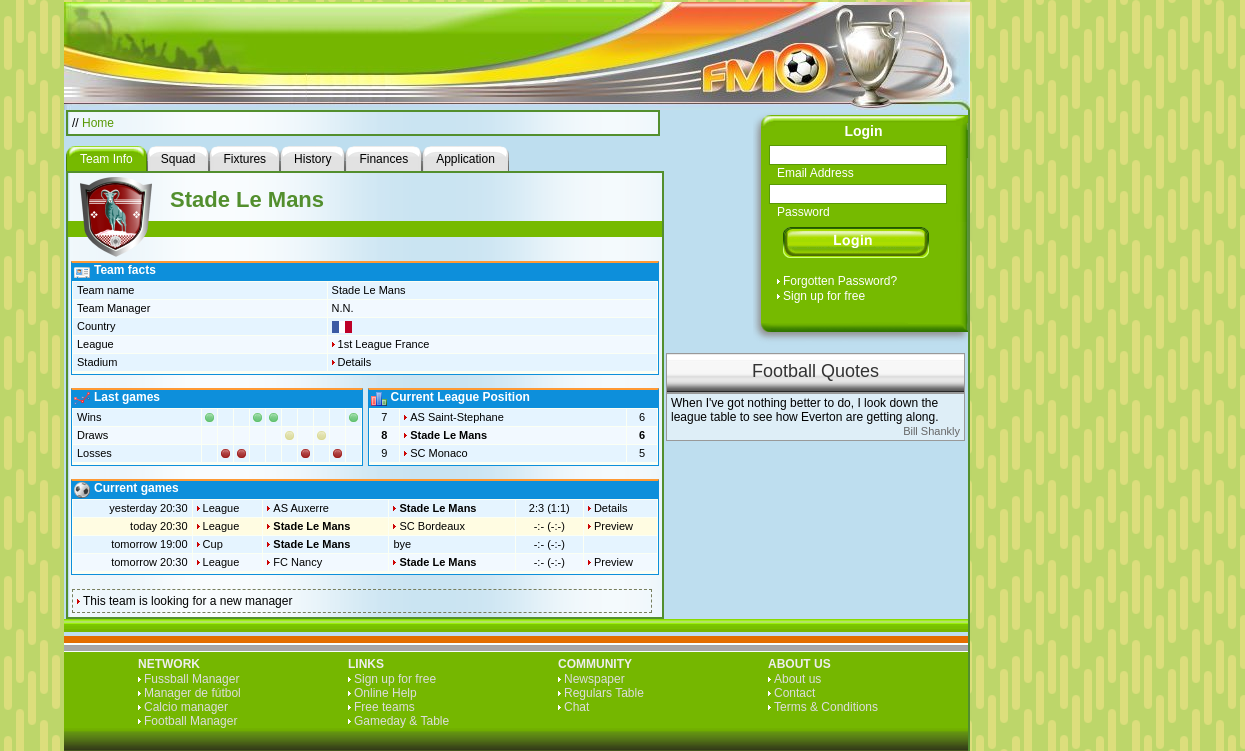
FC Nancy (297, 562)
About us (797, 679)
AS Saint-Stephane (457, 417)
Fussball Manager (191, 679)
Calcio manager (186, 707)
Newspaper (594, 679)
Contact (794, 693)
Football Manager (190, 721)
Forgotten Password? (840, 281)
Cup (213, 544)
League (221, 508)
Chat (576, 707)
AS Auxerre (301, 508)
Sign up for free (824, 296)
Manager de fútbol (192, 693)
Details (355, 362)
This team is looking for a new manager (187, 601)
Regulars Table (604, 693)
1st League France (384, 344)
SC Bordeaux (431, 526)
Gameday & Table (401, 721)
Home (98, 123)
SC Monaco (438, 453)
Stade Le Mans (448, 435)
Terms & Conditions (826, 707)
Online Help (385, 693)
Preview (613, 526)
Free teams (384, 707)
